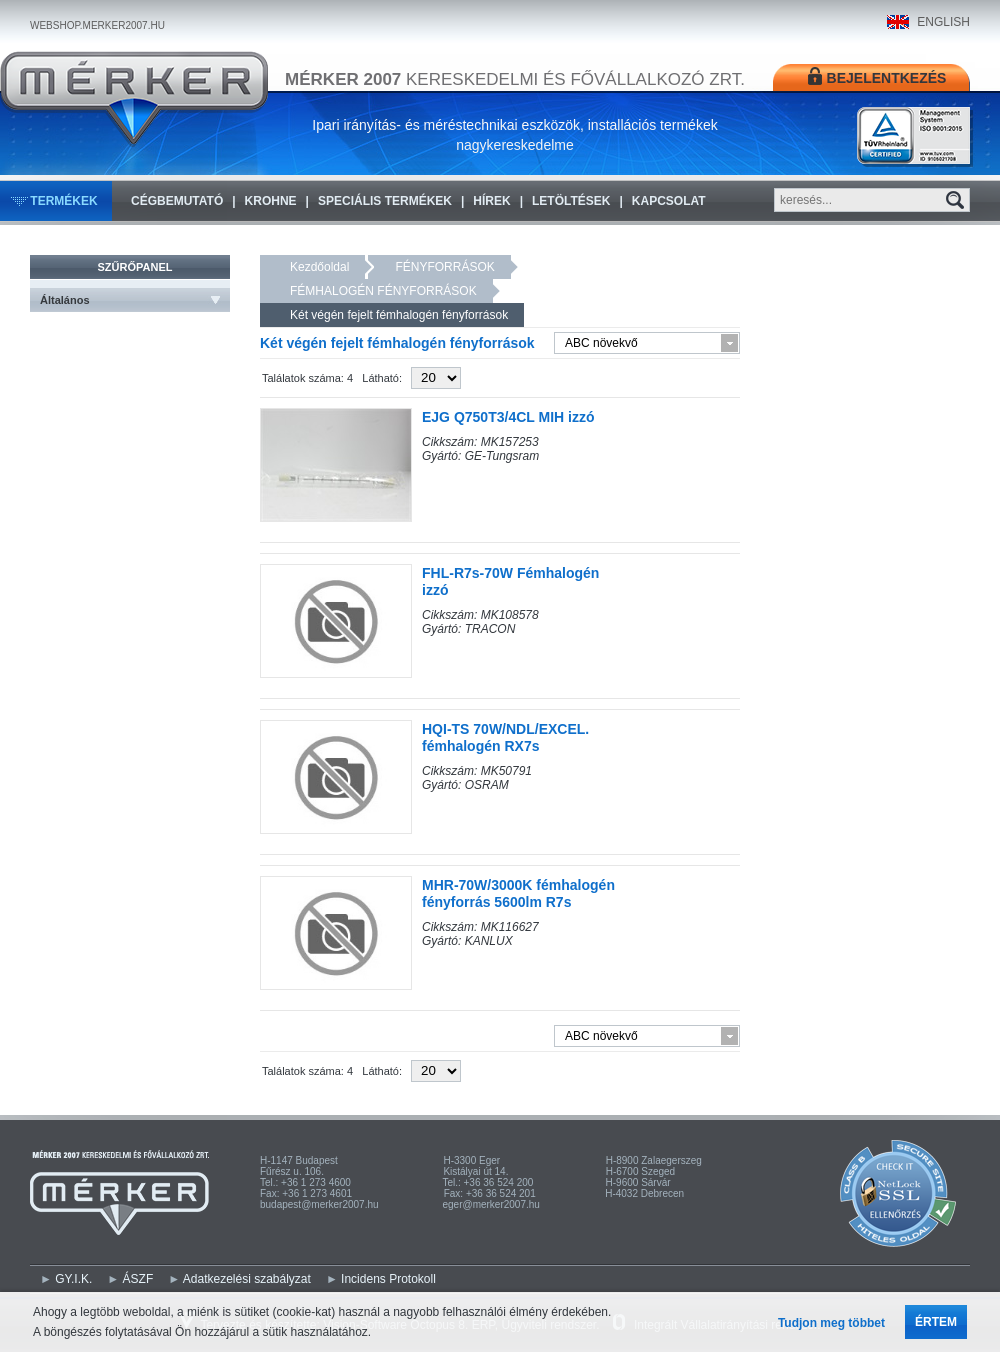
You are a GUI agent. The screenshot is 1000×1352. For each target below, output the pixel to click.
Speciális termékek (385, 201)
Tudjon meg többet (831, 1323)
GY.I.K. (73, 1279)
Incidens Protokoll (388, 1279)
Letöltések (571, 201)
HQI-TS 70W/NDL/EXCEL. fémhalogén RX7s (505, 737)
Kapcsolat (669, 201)
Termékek (63, 201)
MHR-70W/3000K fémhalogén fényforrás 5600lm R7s (518, 893)
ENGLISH (943, 22)
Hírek (491, 201)
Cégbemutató (177, 201)
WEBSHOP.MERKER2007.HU (97, 25)
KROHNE (271, 201)
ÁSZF (138, 1279)
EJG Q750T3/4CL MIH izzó (508, 417)
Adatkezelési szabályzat (247, 1279)
